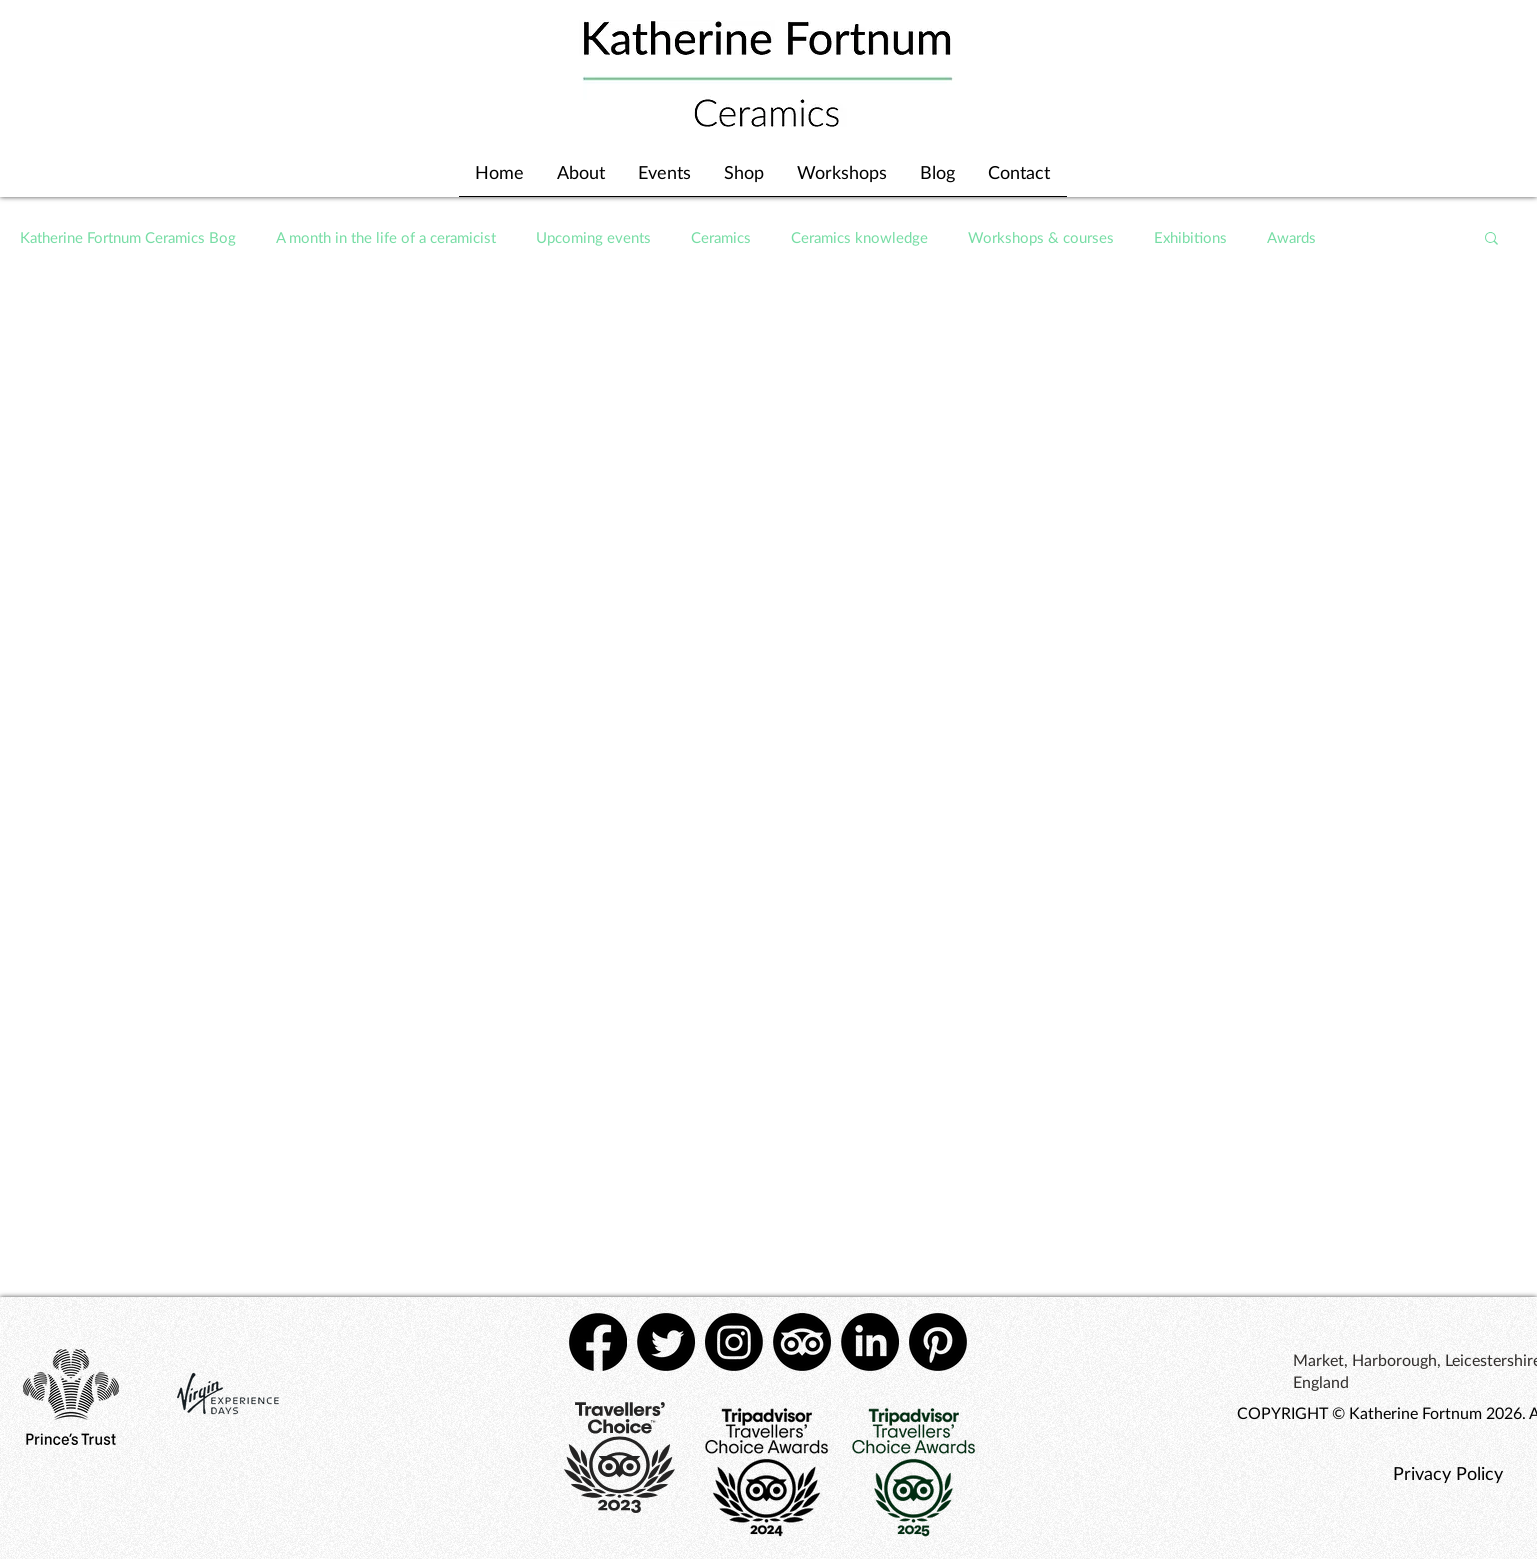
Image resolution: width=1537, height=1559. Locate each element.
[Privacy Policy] (1448, 1473)
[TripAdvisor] (802, 1342)
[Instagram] (734, 1342)
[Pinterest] (938, 1342)
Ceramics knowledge (859, 237)
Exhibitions (1190, 237)
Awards (1291, 237)
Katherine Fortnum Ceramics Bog (128, 237)
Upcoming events (593, 237)
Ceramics (721, 237)
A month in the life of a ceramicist (386, 237)
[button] (1491, 239)
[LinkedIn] (870, 1342)
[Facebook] (598, 1342)
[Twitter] (666, 1342)
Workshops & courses (1041, 237)
